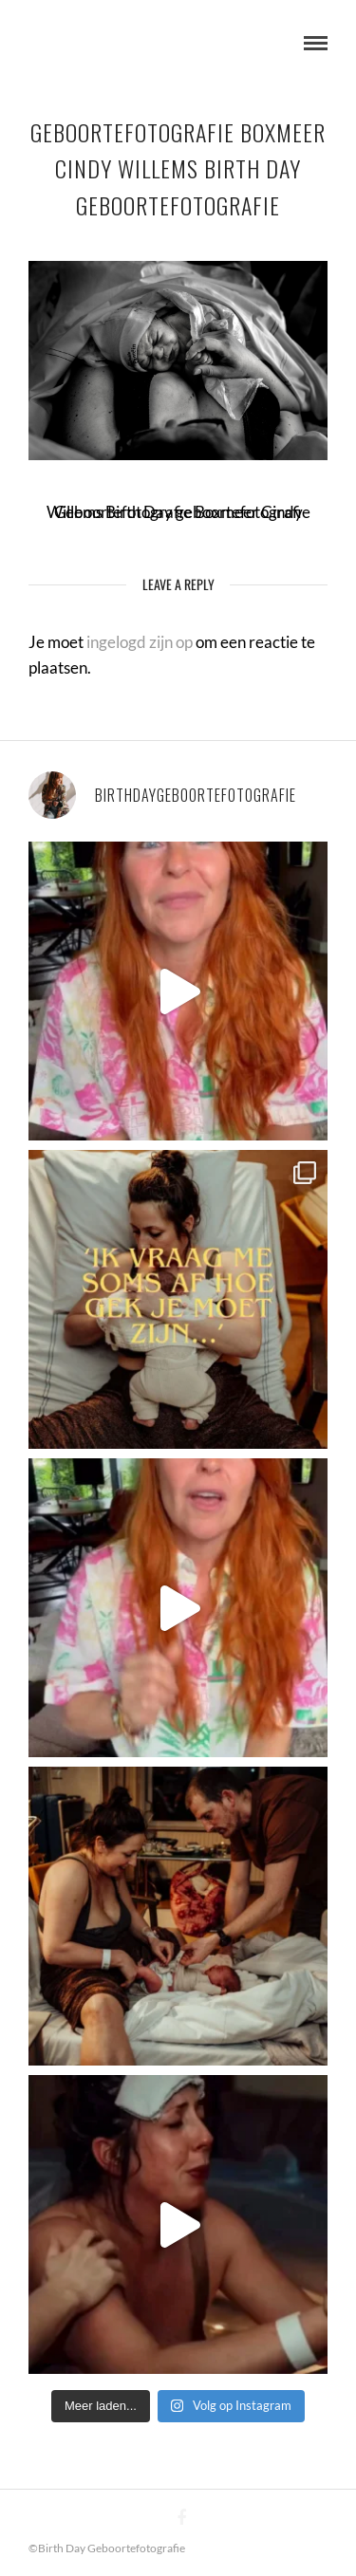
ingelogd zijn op (139, 642)
